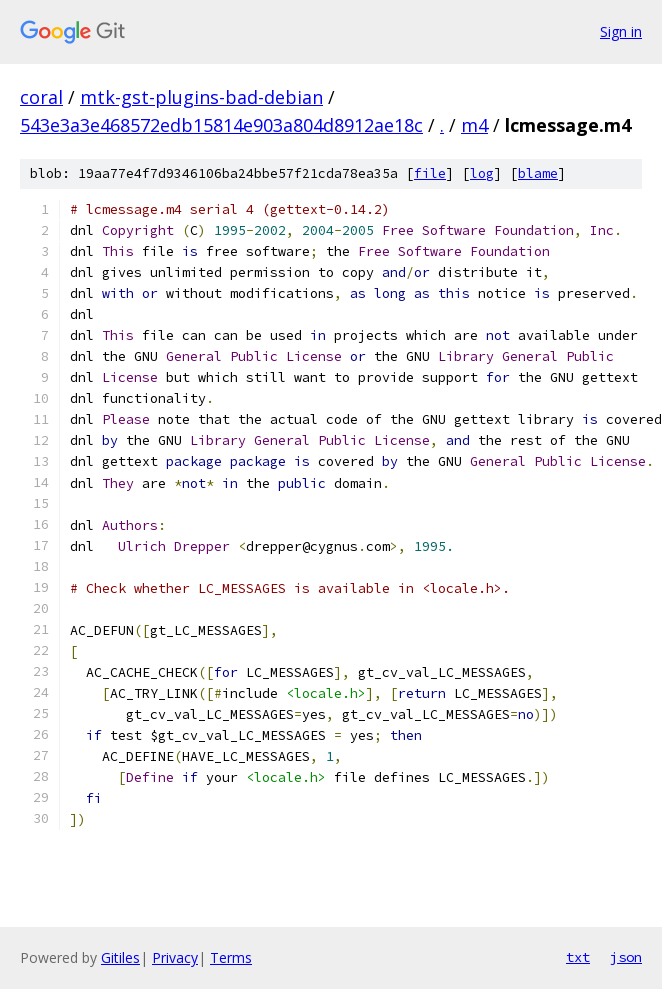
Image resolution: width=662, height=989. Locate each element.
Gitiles (120, 957)
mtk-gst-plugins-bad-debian (201, 97)
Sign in (621, 31)
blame (538, 173)
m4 (474, 125)
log (482, 173)
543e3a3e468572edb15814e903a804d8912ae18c (221, 125)
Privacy (175, 957)
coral (41, 97)
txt (578, 957)
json (626, 957)
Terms (231, 957)
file (430, 173)
